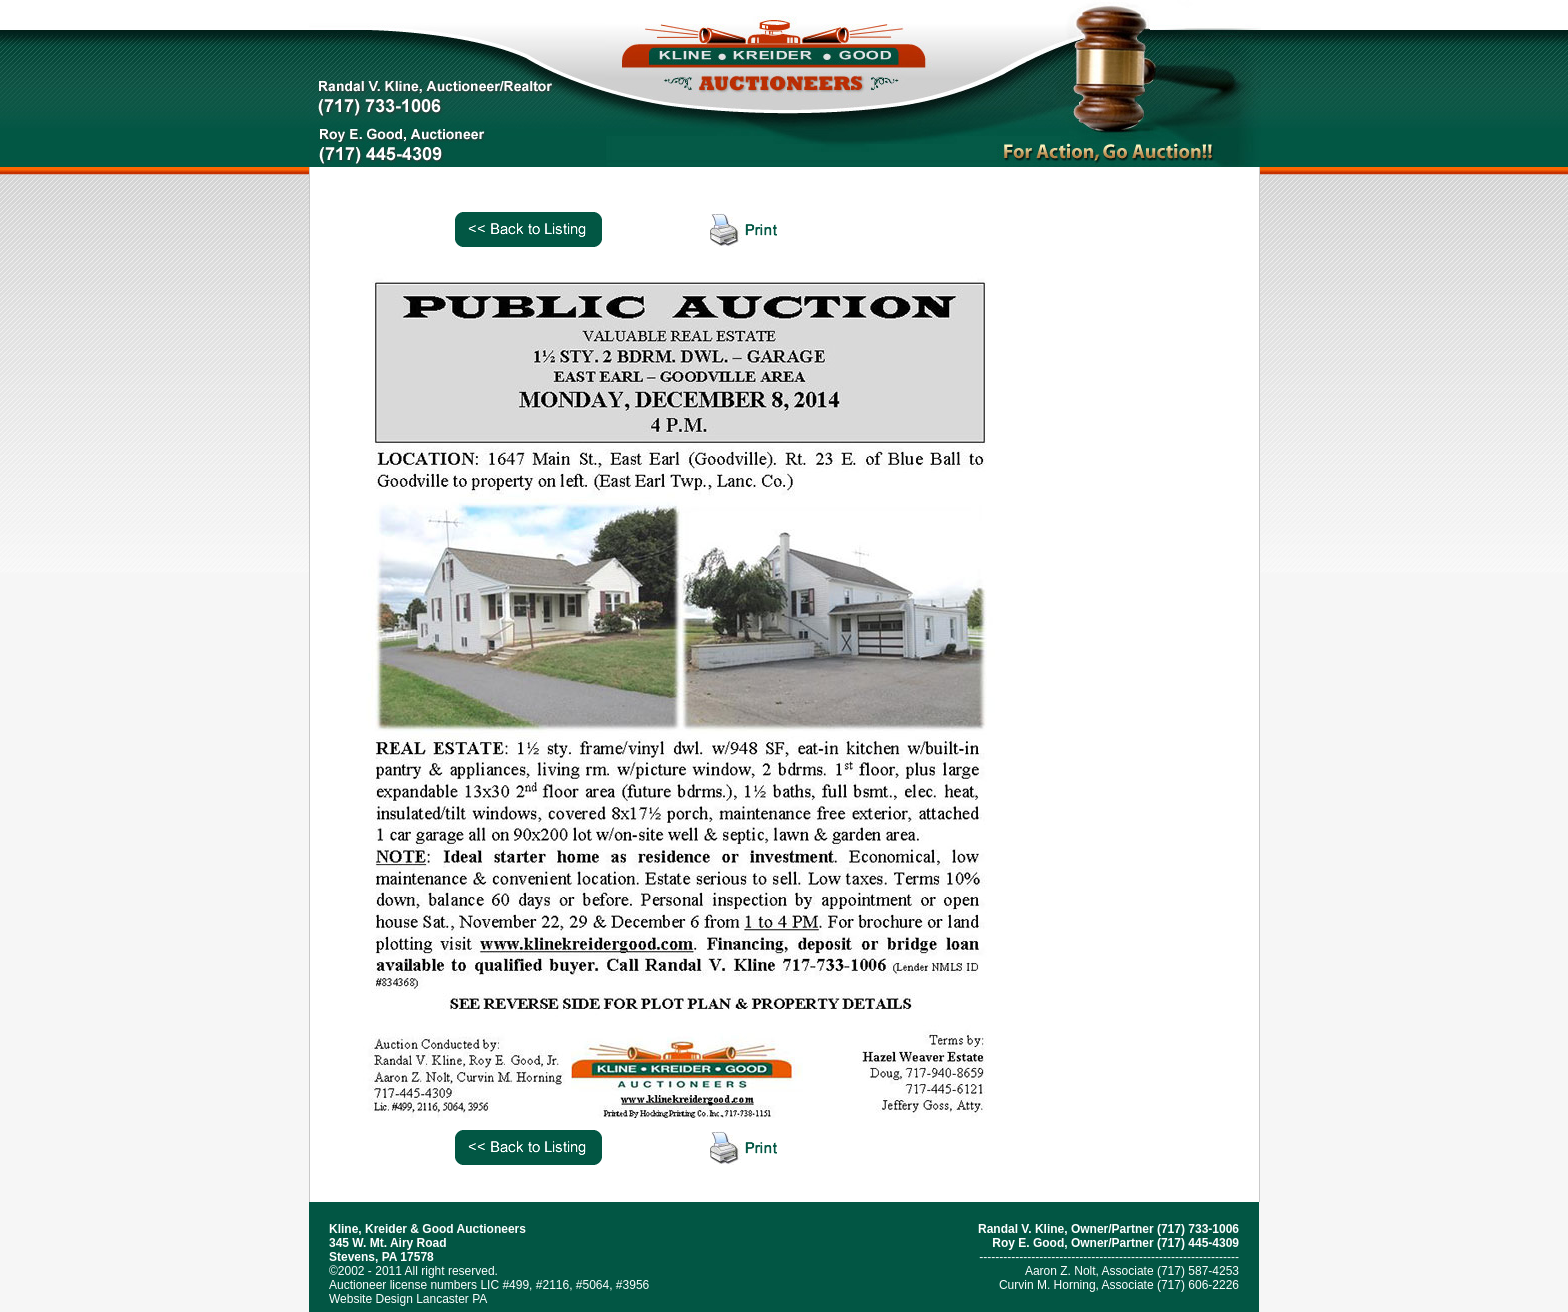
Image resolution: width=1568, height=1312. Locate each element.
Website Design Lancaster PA (408, 1299)
